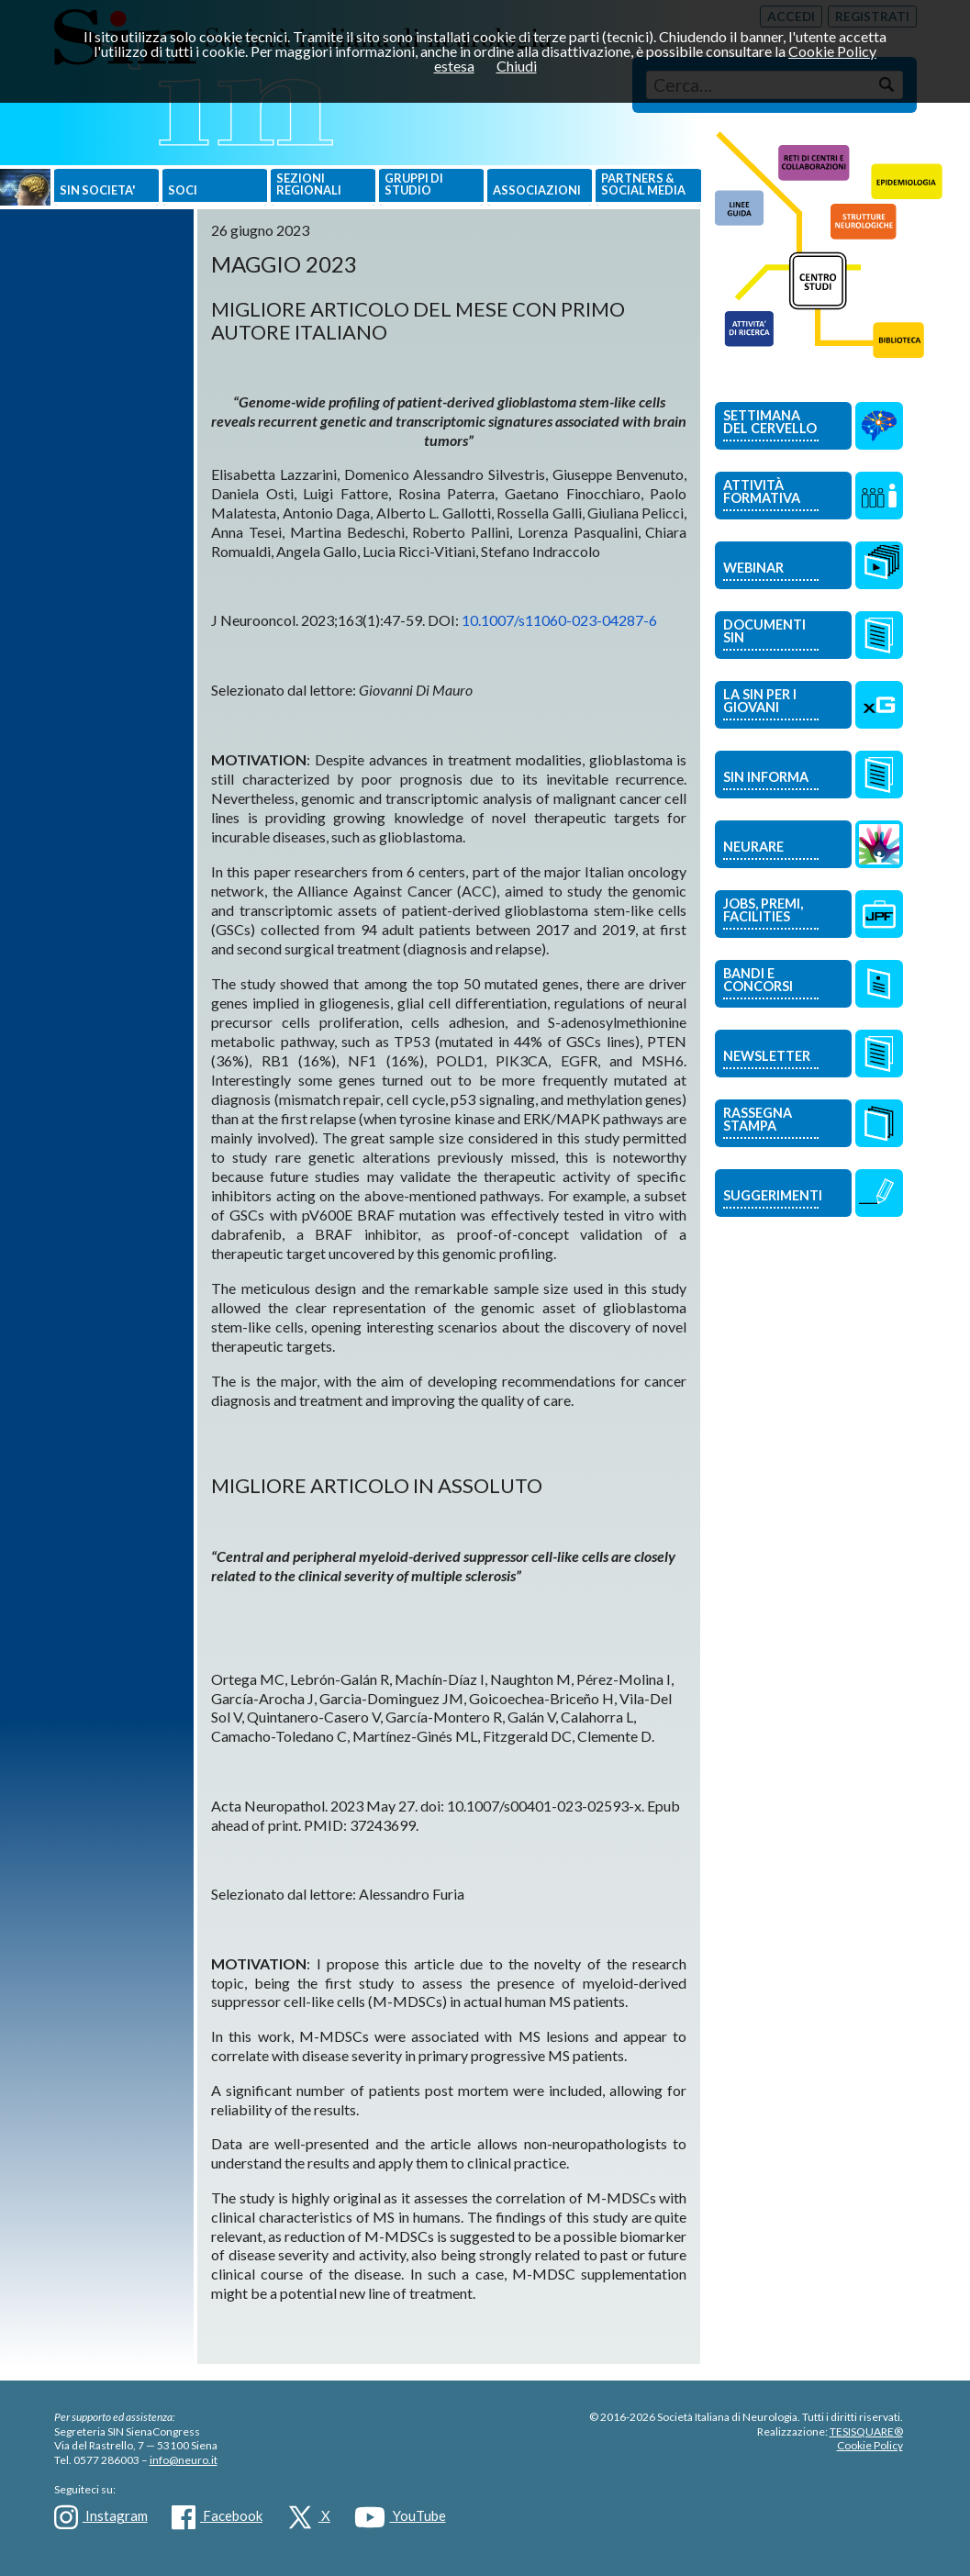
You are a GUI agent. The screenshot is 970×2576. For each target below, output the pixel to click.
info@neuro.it (183, 2460)
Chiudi (516, 65)
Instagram (101, 2517)
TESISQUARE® (866, 2431)
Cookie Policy (870, 2445)
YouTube (400, 2517)
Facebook (217, 2517)
